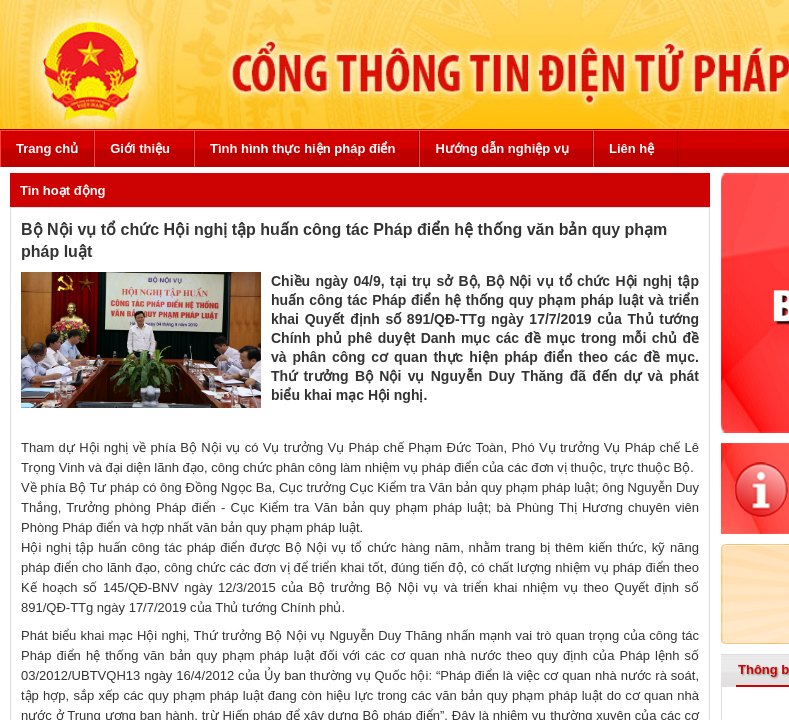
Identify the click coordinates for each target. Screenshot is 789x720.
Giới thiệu (140, 148)
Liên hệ (631, 148)
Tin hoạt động (63, 190)
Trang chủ (47, 148)
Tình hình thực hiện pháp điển (302, 148)
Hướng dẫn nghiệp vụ (502, 148)
